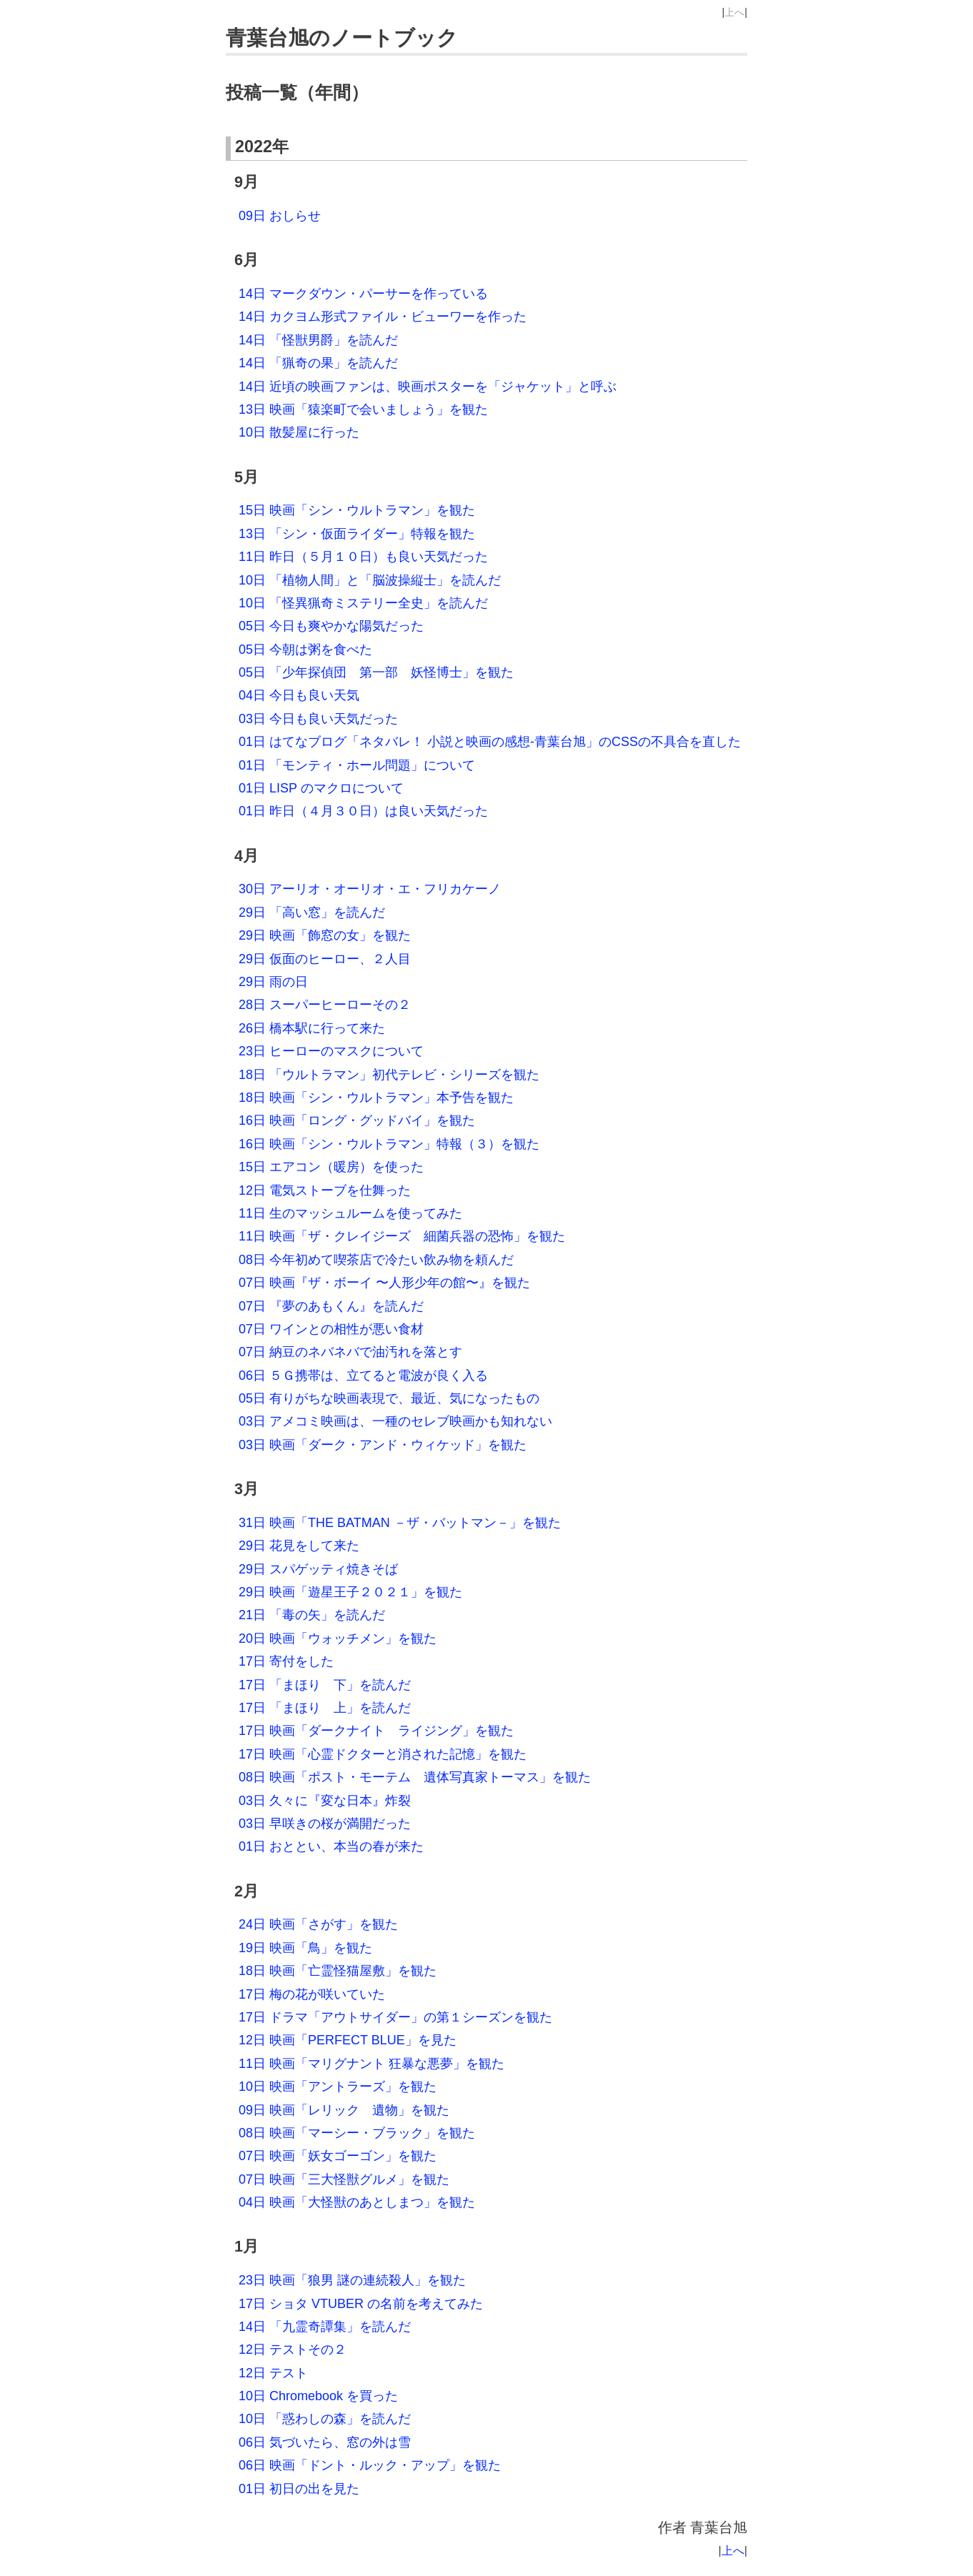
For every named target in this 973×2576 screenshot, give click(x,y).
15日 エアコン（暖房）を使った (331, 1167)
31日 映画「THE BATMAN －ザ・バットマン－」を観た (400, 1523)
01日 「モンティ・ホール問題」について (357, 765)
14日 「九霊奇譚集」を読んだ (325, 2326)
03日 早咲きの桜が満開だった (325, 1823)
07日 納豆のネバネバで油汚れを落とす (350, 1352)
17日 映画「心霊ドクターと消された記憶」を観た (383, 1754)
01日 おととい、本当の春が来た (331, 1846)
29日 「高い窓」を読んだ (312, 912)
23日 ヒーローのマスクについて (331, 1051)
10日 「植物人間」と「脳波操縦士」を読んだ (370, 580)
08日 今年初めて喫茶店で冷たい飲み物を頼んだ (376, 1260)
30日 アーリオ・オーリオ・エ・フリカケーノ (370, 889)
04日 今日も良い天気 (299, 695)
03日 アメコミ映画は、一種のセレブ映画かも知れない (395, 1421)
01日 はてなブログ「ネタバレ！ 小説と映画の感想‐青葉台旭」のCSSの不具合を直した (490, 742)
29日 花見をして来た (299, 1545)
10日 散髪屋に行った (299, 432)
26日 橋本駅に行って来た (312, 1028)
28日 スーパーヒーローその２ (325, 1005)
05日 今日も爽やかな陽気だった (331, 626)
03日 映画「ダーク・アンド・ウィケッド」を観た (383, 1445)
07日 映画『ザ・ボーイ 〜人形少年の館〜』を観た (384, 1282)
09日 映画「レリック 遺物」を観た (344, 2110)
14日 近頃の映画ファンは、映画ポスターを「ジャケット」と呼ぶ (428, 386)
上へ (734, 12)
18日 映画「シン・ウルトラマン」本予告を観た (376, 1097)
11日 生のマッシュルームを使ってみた (350, 1213)
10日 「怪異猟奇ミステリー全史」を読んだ (363, 603)
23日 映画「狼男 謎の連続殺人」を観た (352, 2280)
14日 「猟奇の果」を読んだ (318, 363)
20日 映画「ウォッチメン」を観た (337, 1638)
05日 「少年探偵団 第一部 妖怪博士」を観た (376, 672)
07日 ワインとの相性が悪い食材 (331, 1329)
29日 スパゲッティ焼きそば (318, 1569)
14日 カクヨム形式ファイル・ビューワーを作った (383, 316)
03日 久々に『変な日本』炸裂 (325, 1801)
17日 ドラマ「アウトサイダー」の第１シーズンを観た (395, 2017)
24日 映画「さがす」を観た (318, 1924)
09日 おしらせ (280, 216)
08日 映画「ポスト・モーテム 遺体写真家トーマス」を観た (415, 1777)
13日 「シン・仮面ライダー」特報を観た (357, 534)
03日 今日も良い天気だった (318, 719)
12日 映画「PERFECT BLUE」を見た (347, 2040)
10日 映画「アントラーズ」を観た (337, 2086)
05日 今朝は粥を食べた (305, 649)
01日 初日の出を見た (299, 2489)
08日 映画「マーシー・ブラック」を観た (357, 2133)
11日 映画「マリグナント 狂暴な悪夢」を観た (371, 2064)
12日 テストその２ (292, 2349)
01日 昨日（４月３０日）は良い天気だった (363, 811)
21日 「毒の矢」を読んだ (312, 1615)
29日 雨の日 (273, 982)
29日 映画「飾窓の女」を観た (325, 935)
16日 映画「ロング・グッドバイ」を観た (357, 1120)
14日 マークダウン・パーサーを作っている (363, 294)
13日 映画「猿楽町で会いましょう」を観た (363, 409)
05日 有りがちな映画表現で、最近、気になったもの (389, 1398)
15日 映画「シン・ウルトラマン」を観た (357, 510)
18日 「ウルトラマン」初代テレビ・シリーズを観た (389, 1075)
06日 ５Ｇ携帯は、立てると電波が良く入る (363, 1375)
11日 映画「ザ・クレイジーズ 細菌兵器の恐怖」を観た (402, 1236)
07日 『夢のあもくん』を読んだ (331, 1306)
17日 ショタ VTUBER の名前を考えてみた (361, 2304)
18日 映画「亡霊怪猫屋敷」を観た (337, 1971)
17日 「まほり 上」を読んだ (325, 1708)
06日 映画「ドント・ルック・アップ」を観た (370, 2465)
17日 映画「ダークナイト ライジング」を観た (376, 1731)
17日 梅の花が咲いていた (312, 1994)
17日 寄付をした (286, 1661)
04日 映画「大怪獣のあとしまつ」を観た (357, 2202)
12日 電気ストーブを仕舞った (325, 1190)
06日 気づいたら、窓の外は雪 (325, 2442)
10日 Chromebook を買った (318, 2396)
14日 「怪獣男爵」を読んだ (318, 340)
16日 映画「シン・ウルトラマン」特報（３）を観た (389, 1144)
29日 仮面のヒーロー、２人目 (325, 959)
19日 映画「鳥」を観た (305, 1948)
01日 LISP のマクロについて (321, 788)
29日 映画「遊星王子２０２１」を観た (350, 1592)
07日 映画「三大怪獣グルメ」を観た (344, 2179)
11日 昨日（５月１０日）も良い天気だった (363, 556)
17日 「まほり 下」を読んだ (325, 1685)
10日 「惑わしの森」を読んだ (325, 2419)
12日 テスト (273, 2373)
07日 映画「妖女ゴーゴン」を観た (337, 2156)
